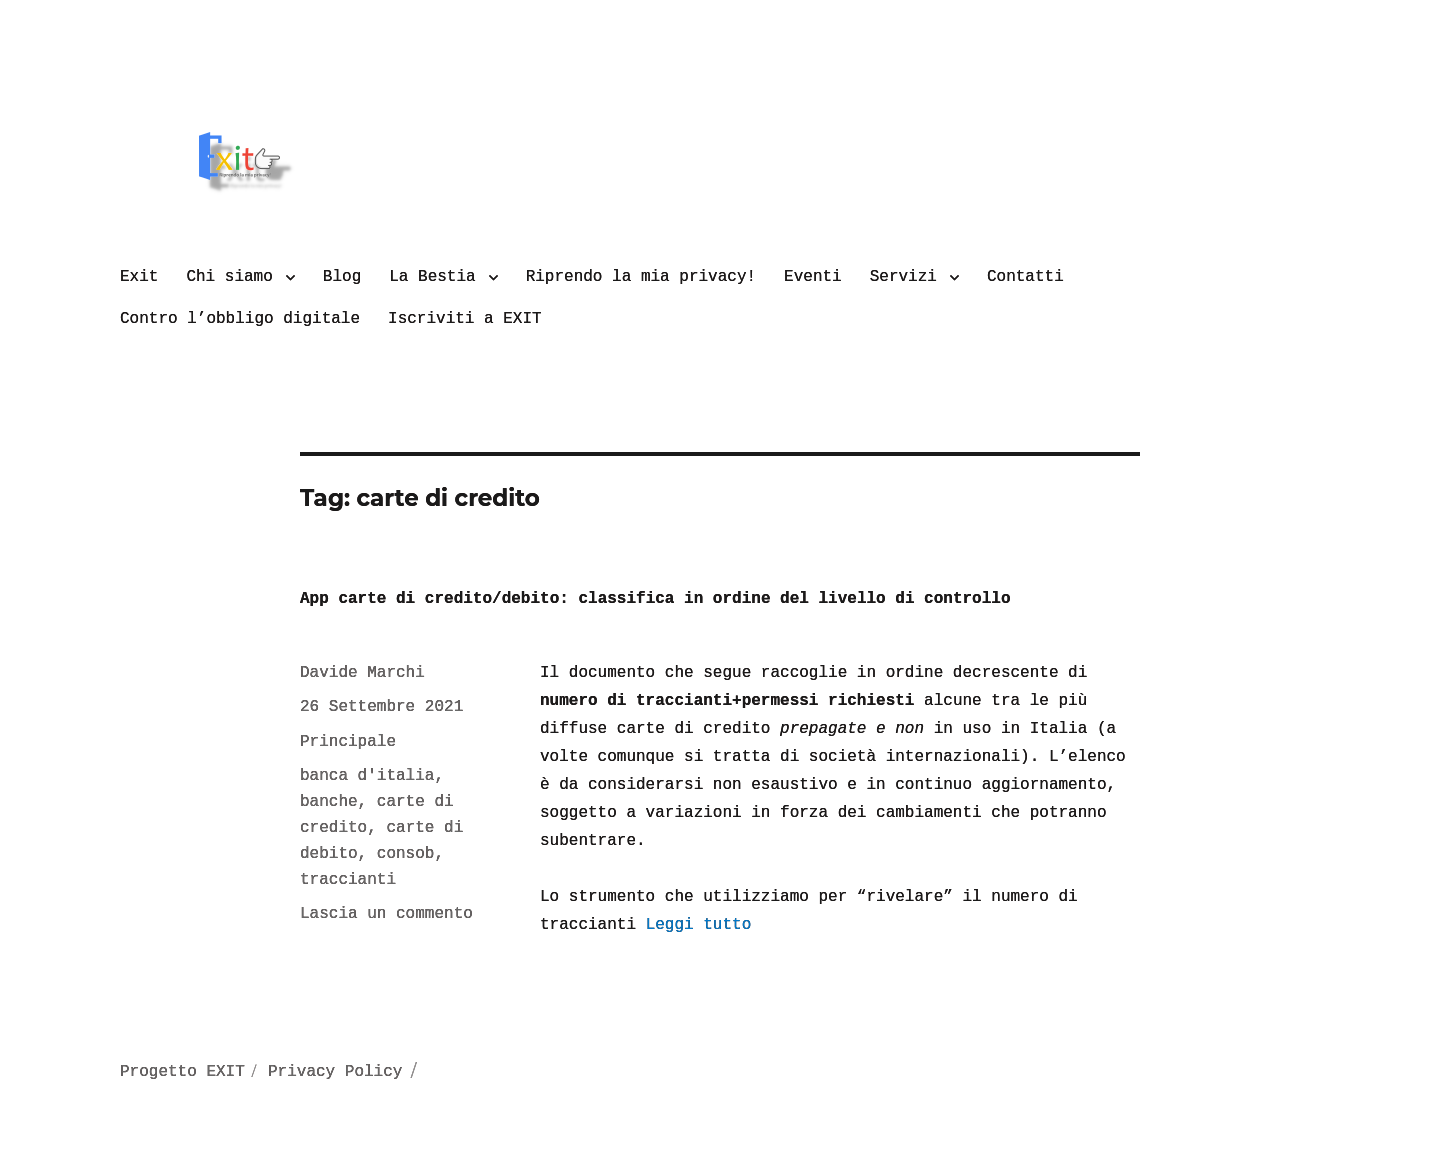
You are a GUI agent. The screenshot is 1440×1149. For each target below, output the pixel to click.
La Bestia (432, 277)
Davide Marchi (362, 673)
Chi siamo (229, 277)
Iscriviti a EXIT (465, 319)
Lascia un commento (386, 914)
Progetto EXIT (182, 1072)
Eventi (813, 277)
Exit (139, 277)
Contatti (1025, 277)
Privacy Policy (335, 1072)
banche (329, 802)
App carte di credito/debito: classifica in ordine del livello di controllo (655, 599)
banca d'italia (367, 776)
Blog (342, 277)
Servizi (903, 277)
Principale (348, 742)
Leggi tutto (699, 925)
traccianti (348, 880)
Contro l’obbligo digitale (240, 319)
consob (406, 854)
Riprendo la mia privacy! (641, 277)
